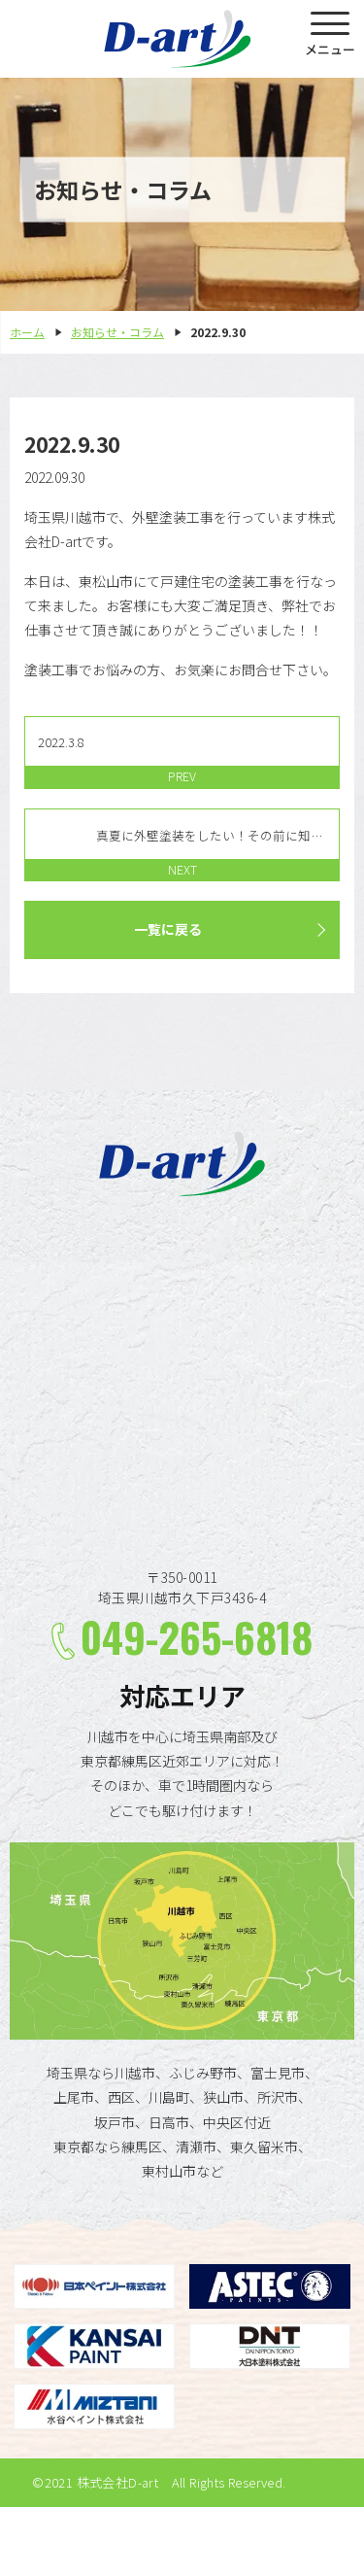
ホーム (27, 332)
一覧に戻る (168, 929)
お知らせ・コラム (117, 332)
